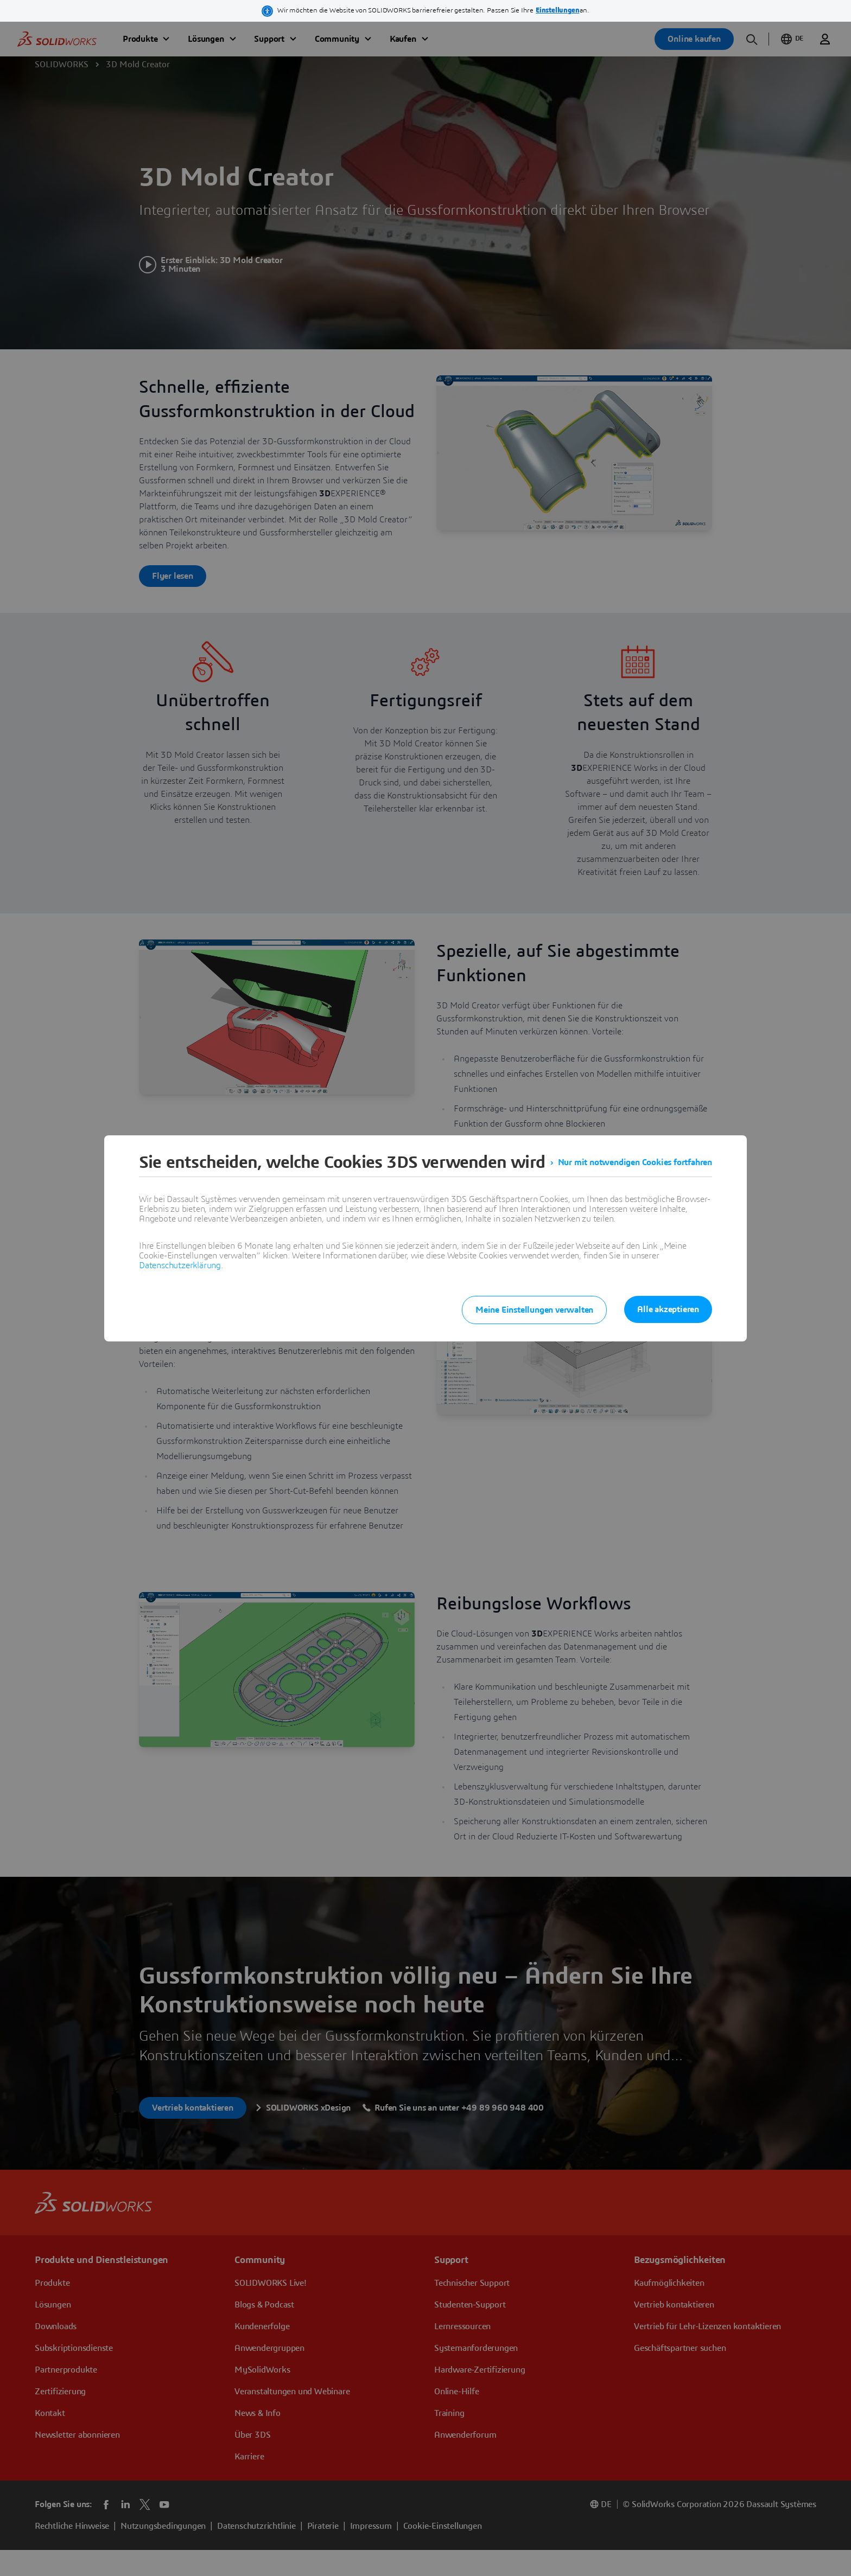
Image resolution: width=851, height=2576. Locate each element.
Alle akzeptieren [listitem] (668, 1309)
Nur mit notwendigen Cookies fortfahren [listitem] (635, 1162)
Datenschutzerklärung (180, 1265)
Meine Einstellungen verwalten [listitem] (534, 1310)
